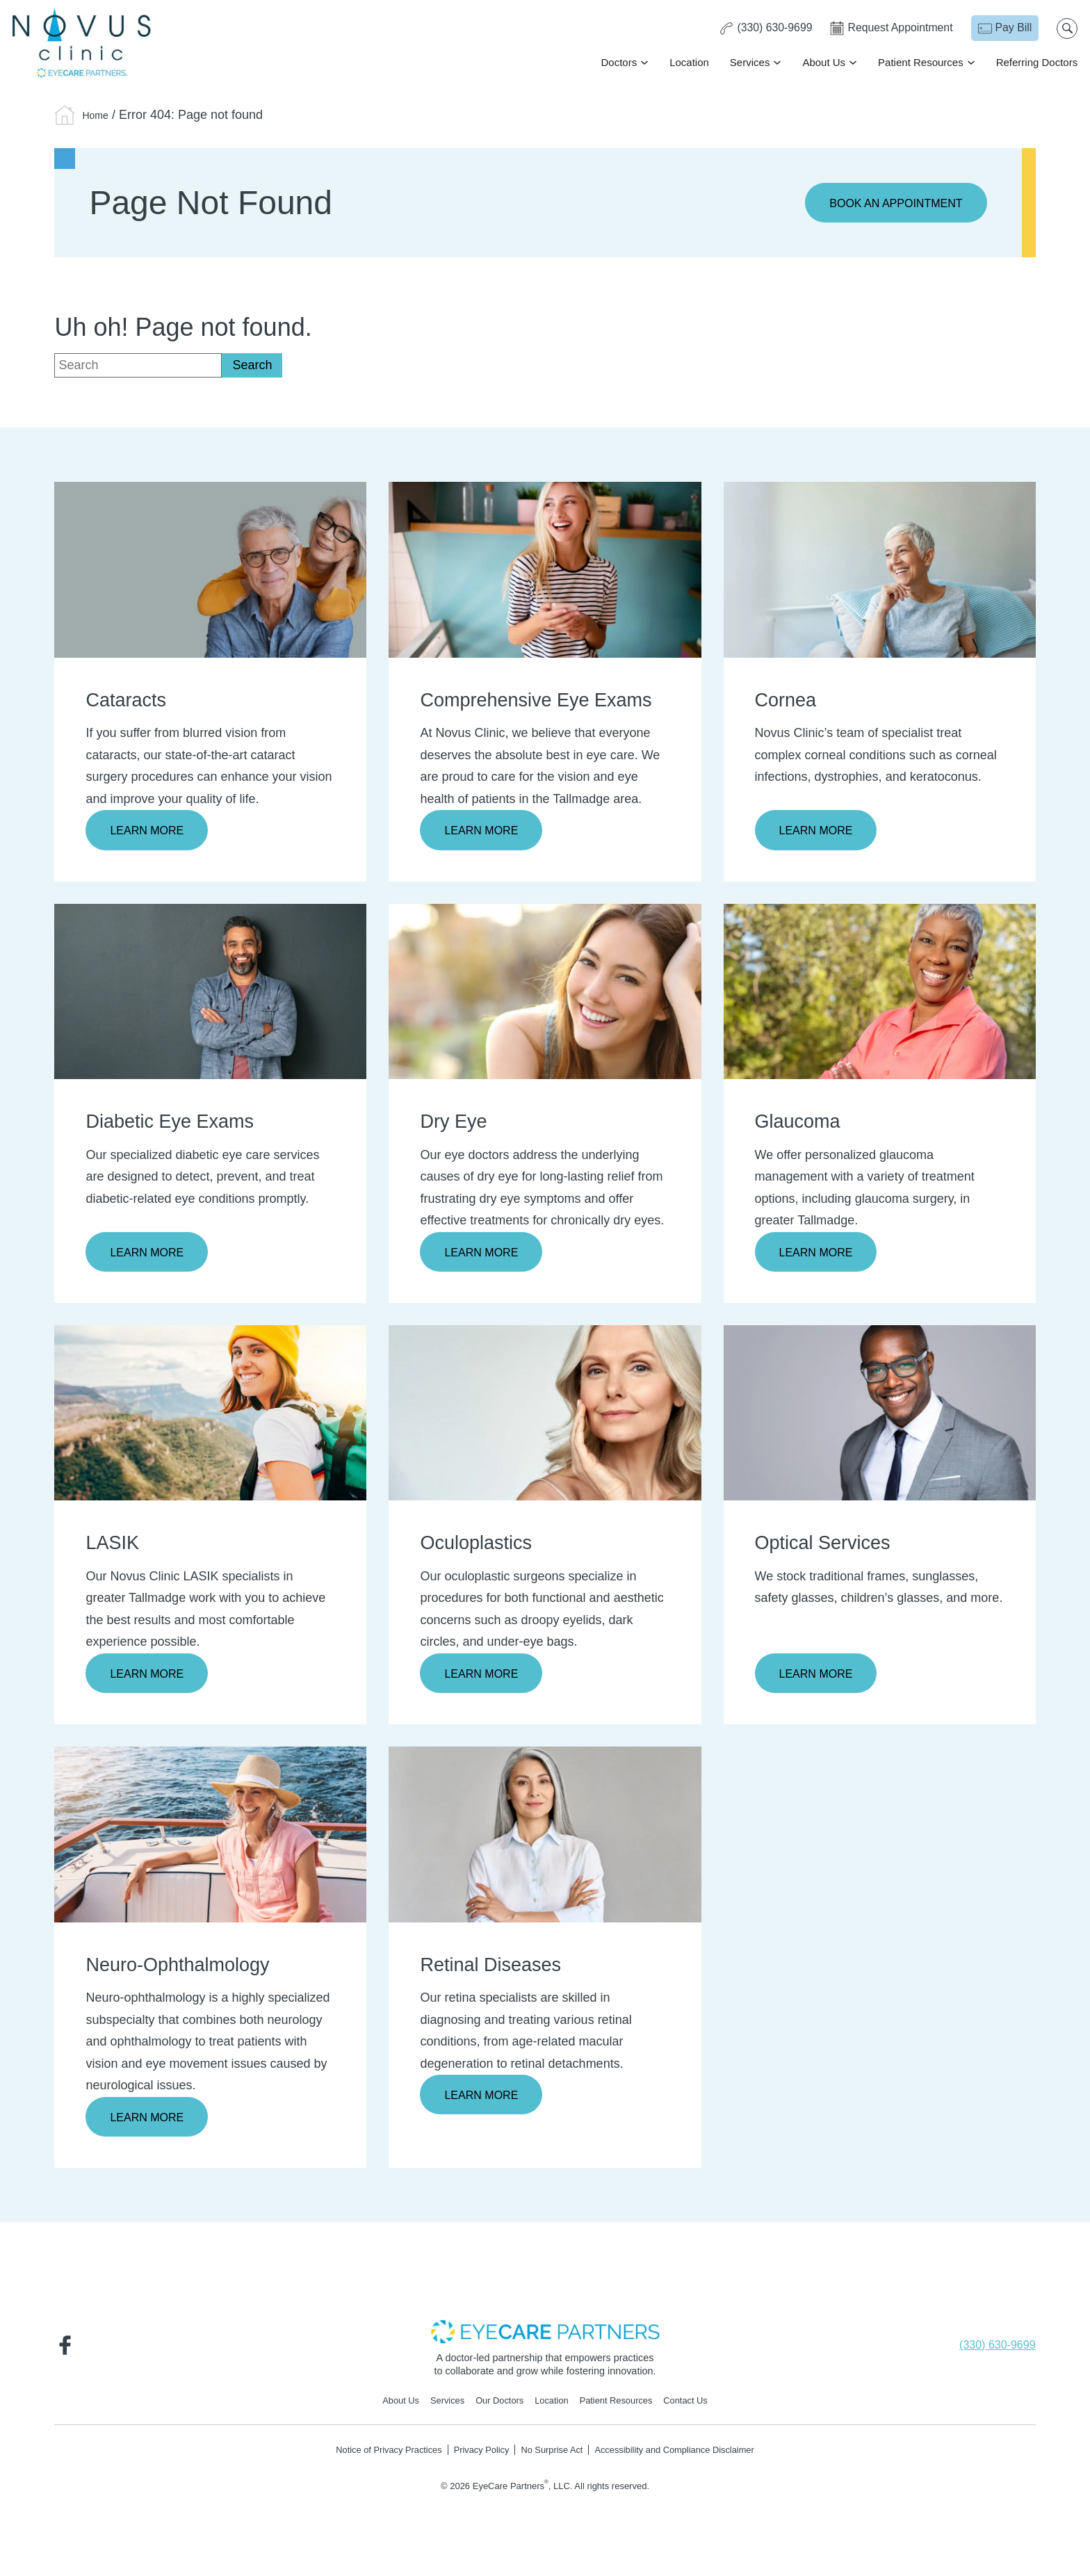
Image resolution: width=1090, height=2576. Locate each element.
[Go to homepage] (83, 43)
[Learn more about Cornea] (880, 570)
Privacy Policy (475, 2459)
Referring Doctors (1035, 63)
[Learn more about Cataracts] (210, 570)
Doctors (617, 63)
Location (688, 63)
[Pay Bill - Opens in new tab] (1002, 28)
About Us (822, 63)
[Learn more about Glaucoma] (880, 994)
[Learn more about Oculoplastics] (545, 1417)
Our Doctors (495, 2409)
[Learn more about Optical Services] (880, 1417)
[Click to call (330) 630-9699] (760, 28)
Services (749, 63)
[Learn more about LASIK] (210, 1417)
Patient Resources (919, 63)
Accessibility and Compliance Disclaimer (688, 2459)
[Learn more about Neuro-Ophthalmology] (210, 1840)
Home (98, 115)
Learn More (151, 832)
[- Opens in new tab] (545, 2338)
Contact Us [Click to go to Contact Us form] (699, 2409)
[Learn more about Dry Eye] (545, 994)
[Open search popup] (1065, 28)
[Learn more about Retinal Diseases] (545, 1840)
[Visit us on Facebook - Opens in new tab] (68, 2352)
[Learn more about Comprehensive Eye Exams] (545, 570)
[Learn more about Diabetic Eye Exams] (210, 994)
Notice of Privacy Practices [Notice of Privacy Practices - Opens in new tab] (371, 2459)
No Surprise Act (552, 2459)
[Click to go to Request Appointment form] (887, 28)
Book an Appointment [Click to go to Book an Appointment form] (888, 204)
